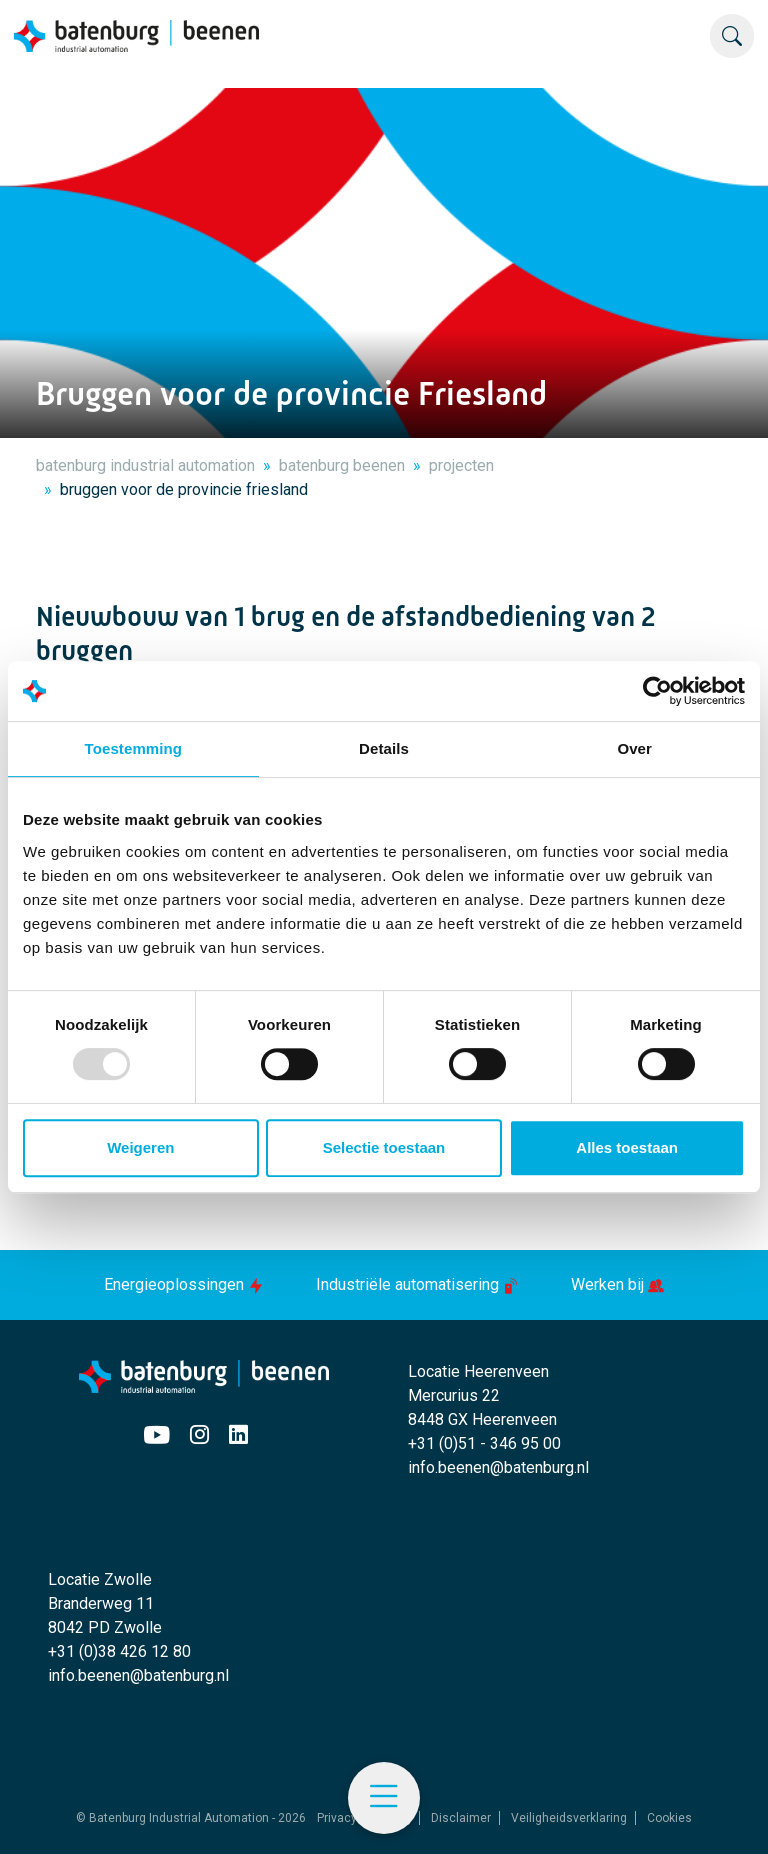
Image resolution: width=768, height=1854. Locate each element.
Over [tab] (634, 748)
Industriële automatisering (419, 1284)
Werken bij (617, 1284)
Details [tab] (384, 748)
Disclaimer (461, 1818)
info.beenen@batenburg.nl (498, 1467)
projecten (461, 465)
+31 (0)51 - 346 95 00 (484, 1443)
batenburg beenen (342, 465)
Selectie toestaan (384, 1147)
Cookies (669, 1818)
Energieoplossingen (186, 1284)
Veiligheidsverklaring (569, 1818)
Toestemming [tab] (134, 748)
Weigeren (140, 1147)
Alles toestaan (627, 1147)
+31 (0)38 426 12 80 (119, 1651)
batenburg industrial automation (145, 465)
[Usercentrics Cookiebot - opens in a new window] (657, 691)
